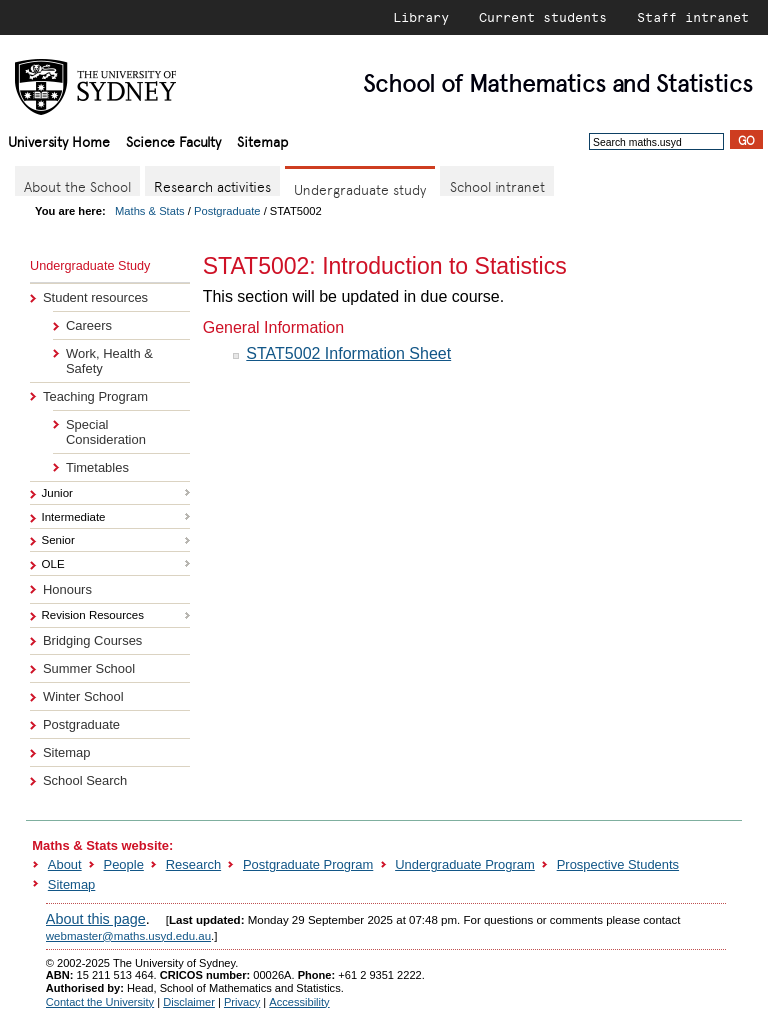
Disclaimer (189, 1002)
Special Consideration (106, 432)
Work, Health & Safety (109, 361)
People (124, 864)
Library (421, 17)
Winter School (83, 696)
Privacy (242, 1002)
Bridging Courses (92, 640)
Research (193, 864)
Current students (543, 17)
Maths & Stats (150, 211)
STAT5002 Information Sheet (348, 353)
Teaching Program (95, 396)
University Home (59, 140)
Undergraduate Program (465, 864)
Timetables (97, 467)
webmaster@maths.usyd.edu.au (128, 936)
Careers (89, 325)
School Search (85, 780)
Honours (67, 589)
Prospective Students (618, 864)
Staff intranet (693, 17)
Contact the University (100, 1002)
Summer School (89, 668)
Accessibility (299, 1002)
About (65, 864)
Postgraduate (227, 211)
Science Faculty (173, 140)
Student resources (95, 297)
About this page (96, 919)
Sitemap (262, 140)
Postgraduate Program (308, 864)
